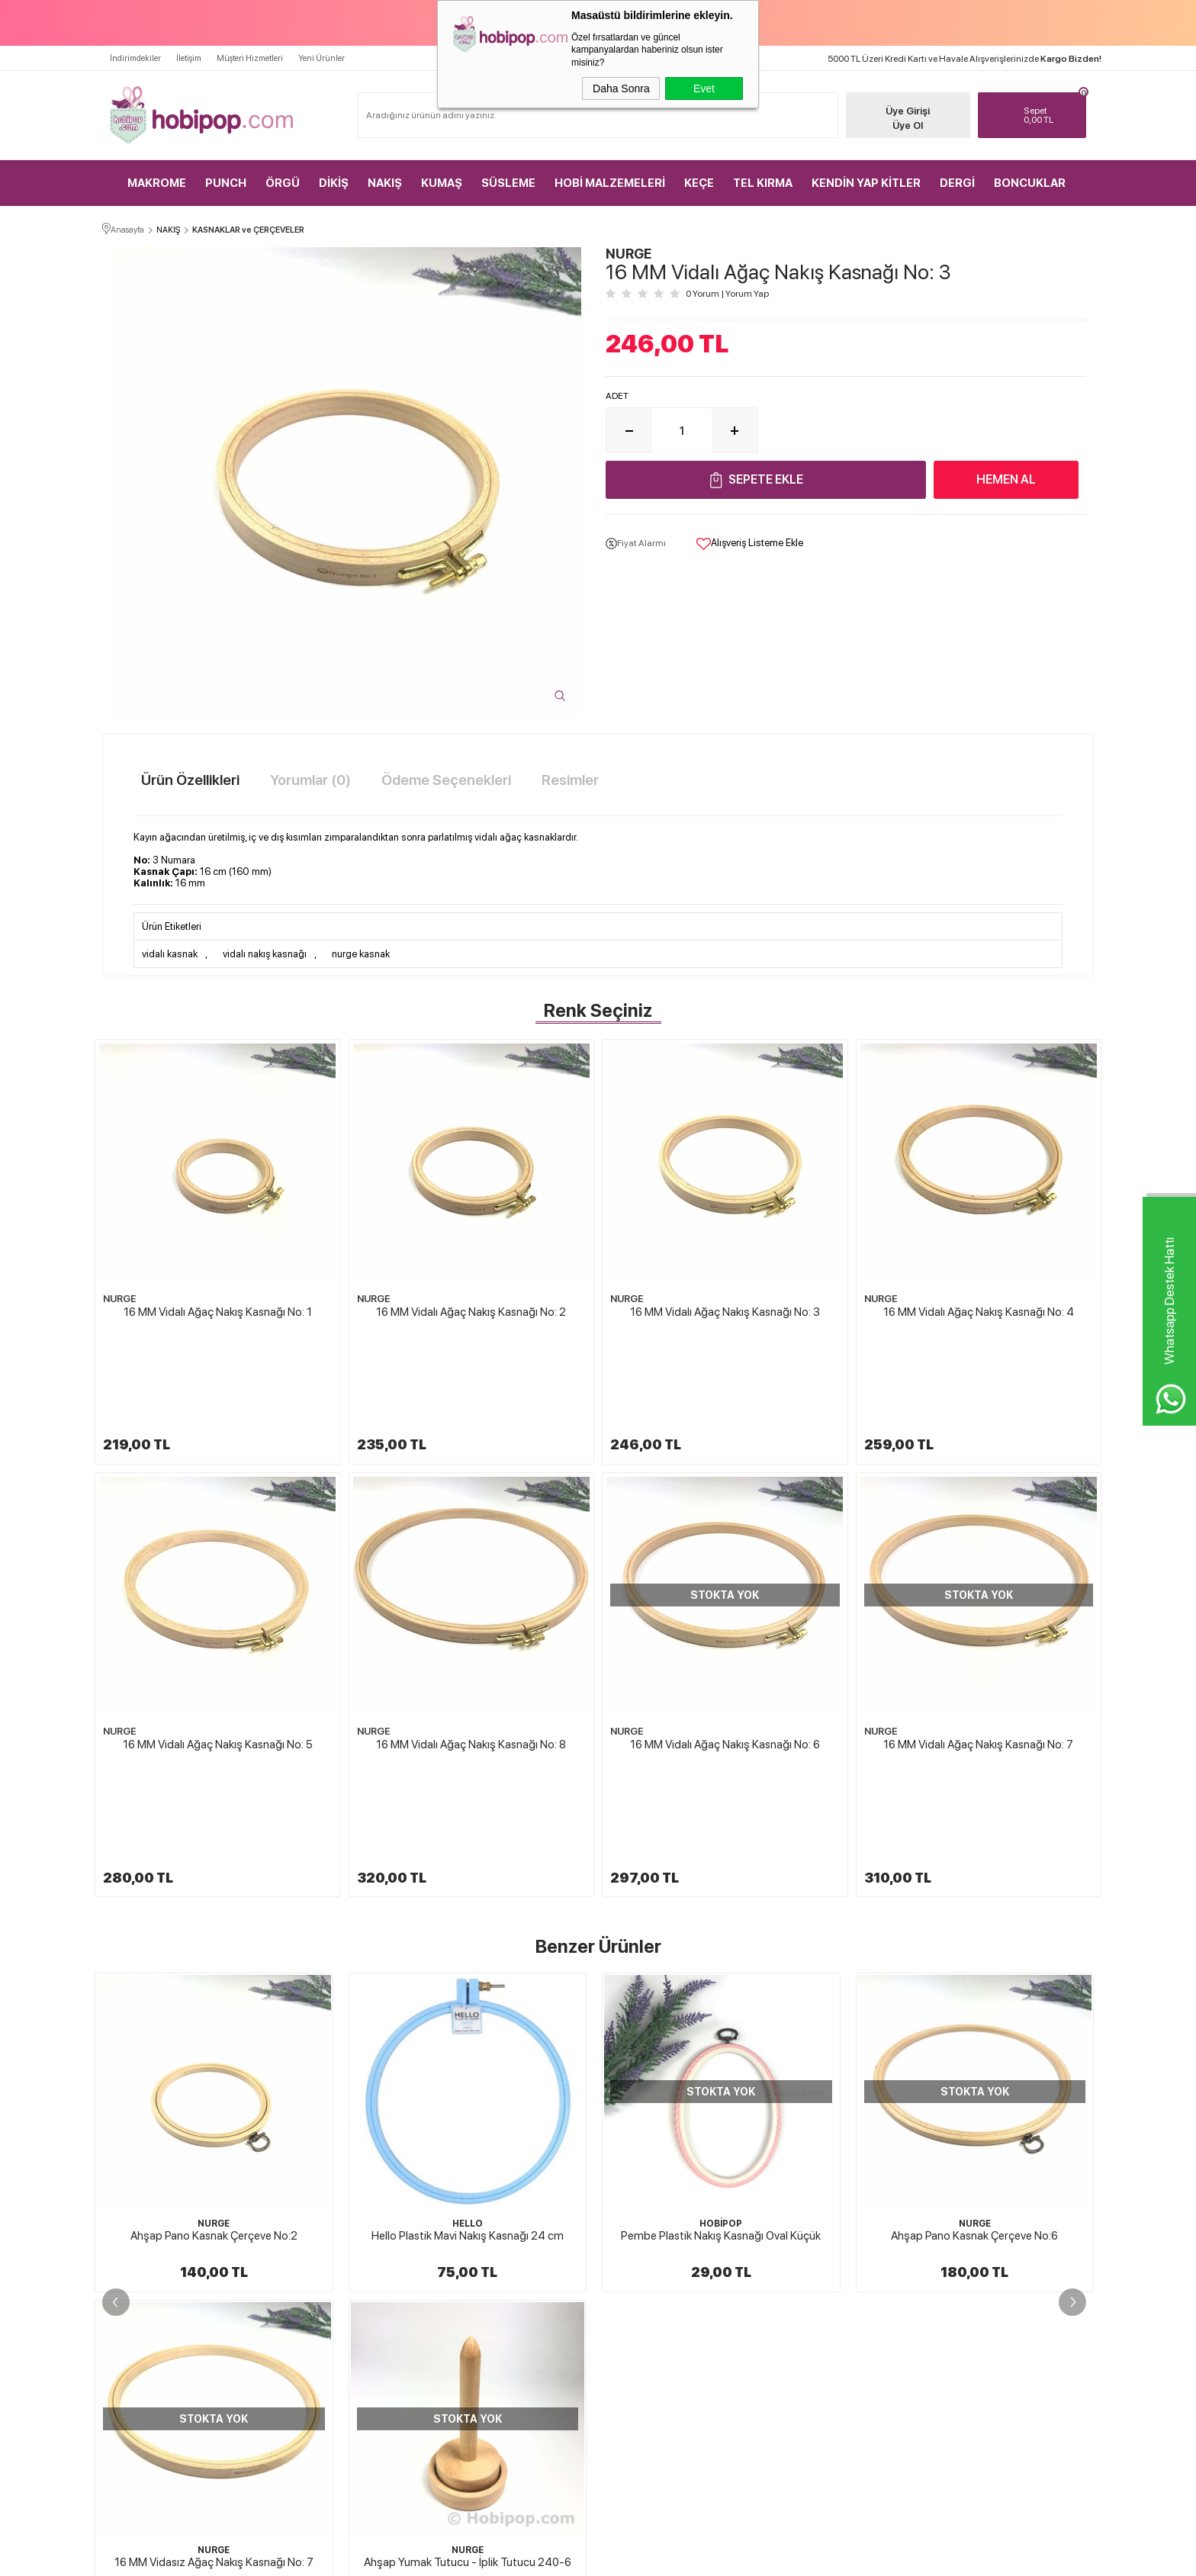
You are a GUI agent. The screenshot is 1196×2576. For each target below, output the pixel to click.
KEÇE (699, 183)
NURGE (120, 1298)
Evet (704, 88)
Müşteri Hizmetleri (250, 58)
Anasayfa (794, 2187)
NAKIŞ (385, 183)
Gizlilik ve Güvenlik (650, 2321)
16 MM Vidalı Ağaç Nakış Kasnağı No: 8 (471, 1648)
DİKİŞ (334, 183)
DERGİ (957, 183)
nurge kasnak (361, 954)
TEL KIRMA (763, 183)
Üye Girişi (908, 111)
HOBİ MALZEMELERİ (610, 183)
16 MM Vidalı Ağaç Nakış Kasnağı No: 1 (218, 1312)
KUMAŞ (441, 183)
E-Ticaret (557, 2557)
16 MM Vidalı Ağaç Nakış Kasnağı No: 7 (978, 1648)
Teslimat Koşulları (647, 2214)
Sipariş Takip (800, 2321)
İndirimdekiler (135, 58)
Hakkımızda (637, 2187)
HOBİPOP (467, 2031)
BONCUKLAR (1030, 183)
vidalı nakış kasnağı (265, 954)
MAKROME (156, 183)
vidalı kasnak (170, 954)
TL (1051, 115)
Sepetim (792, 2294)
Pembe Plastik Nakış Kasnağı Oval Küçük (467, 2043)
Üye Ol (907, 125)
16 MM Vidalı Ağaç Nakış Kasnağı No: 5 (218, 1648)
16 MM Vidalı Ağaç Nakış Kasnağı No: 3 (725, 1312)
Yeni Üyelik (960, 2187)
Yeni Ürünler (321, 58)
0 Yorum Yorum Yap (727, 293)
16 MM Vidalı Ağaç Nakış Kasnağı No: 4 (978, 1312)
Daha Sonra (621, 88)
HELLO (213, 2031)
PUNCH (225, 183)
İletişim (188, 58)
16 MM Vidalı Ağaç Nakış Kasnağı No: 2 (471, 1312)
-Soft (522, 2557)
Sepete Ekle (765, 479)
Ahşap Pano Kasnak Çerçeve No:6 (721, 2043)
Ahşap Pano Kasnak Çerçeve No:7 (974, 2043)
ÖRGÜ (282, 183)
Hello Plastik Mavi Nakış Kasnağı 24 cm (213, 2043)
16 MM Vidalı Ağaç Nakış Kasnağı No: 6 (725, 1648)
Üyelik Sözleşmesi (648, 2241)
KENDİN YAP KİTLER (866, 183)
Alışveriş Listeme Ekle (749, 544)
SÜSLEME (508, 183)
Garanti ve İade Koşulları (659, 2294)
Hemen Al (1006, 479)
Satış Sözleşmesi (645, 2267)
